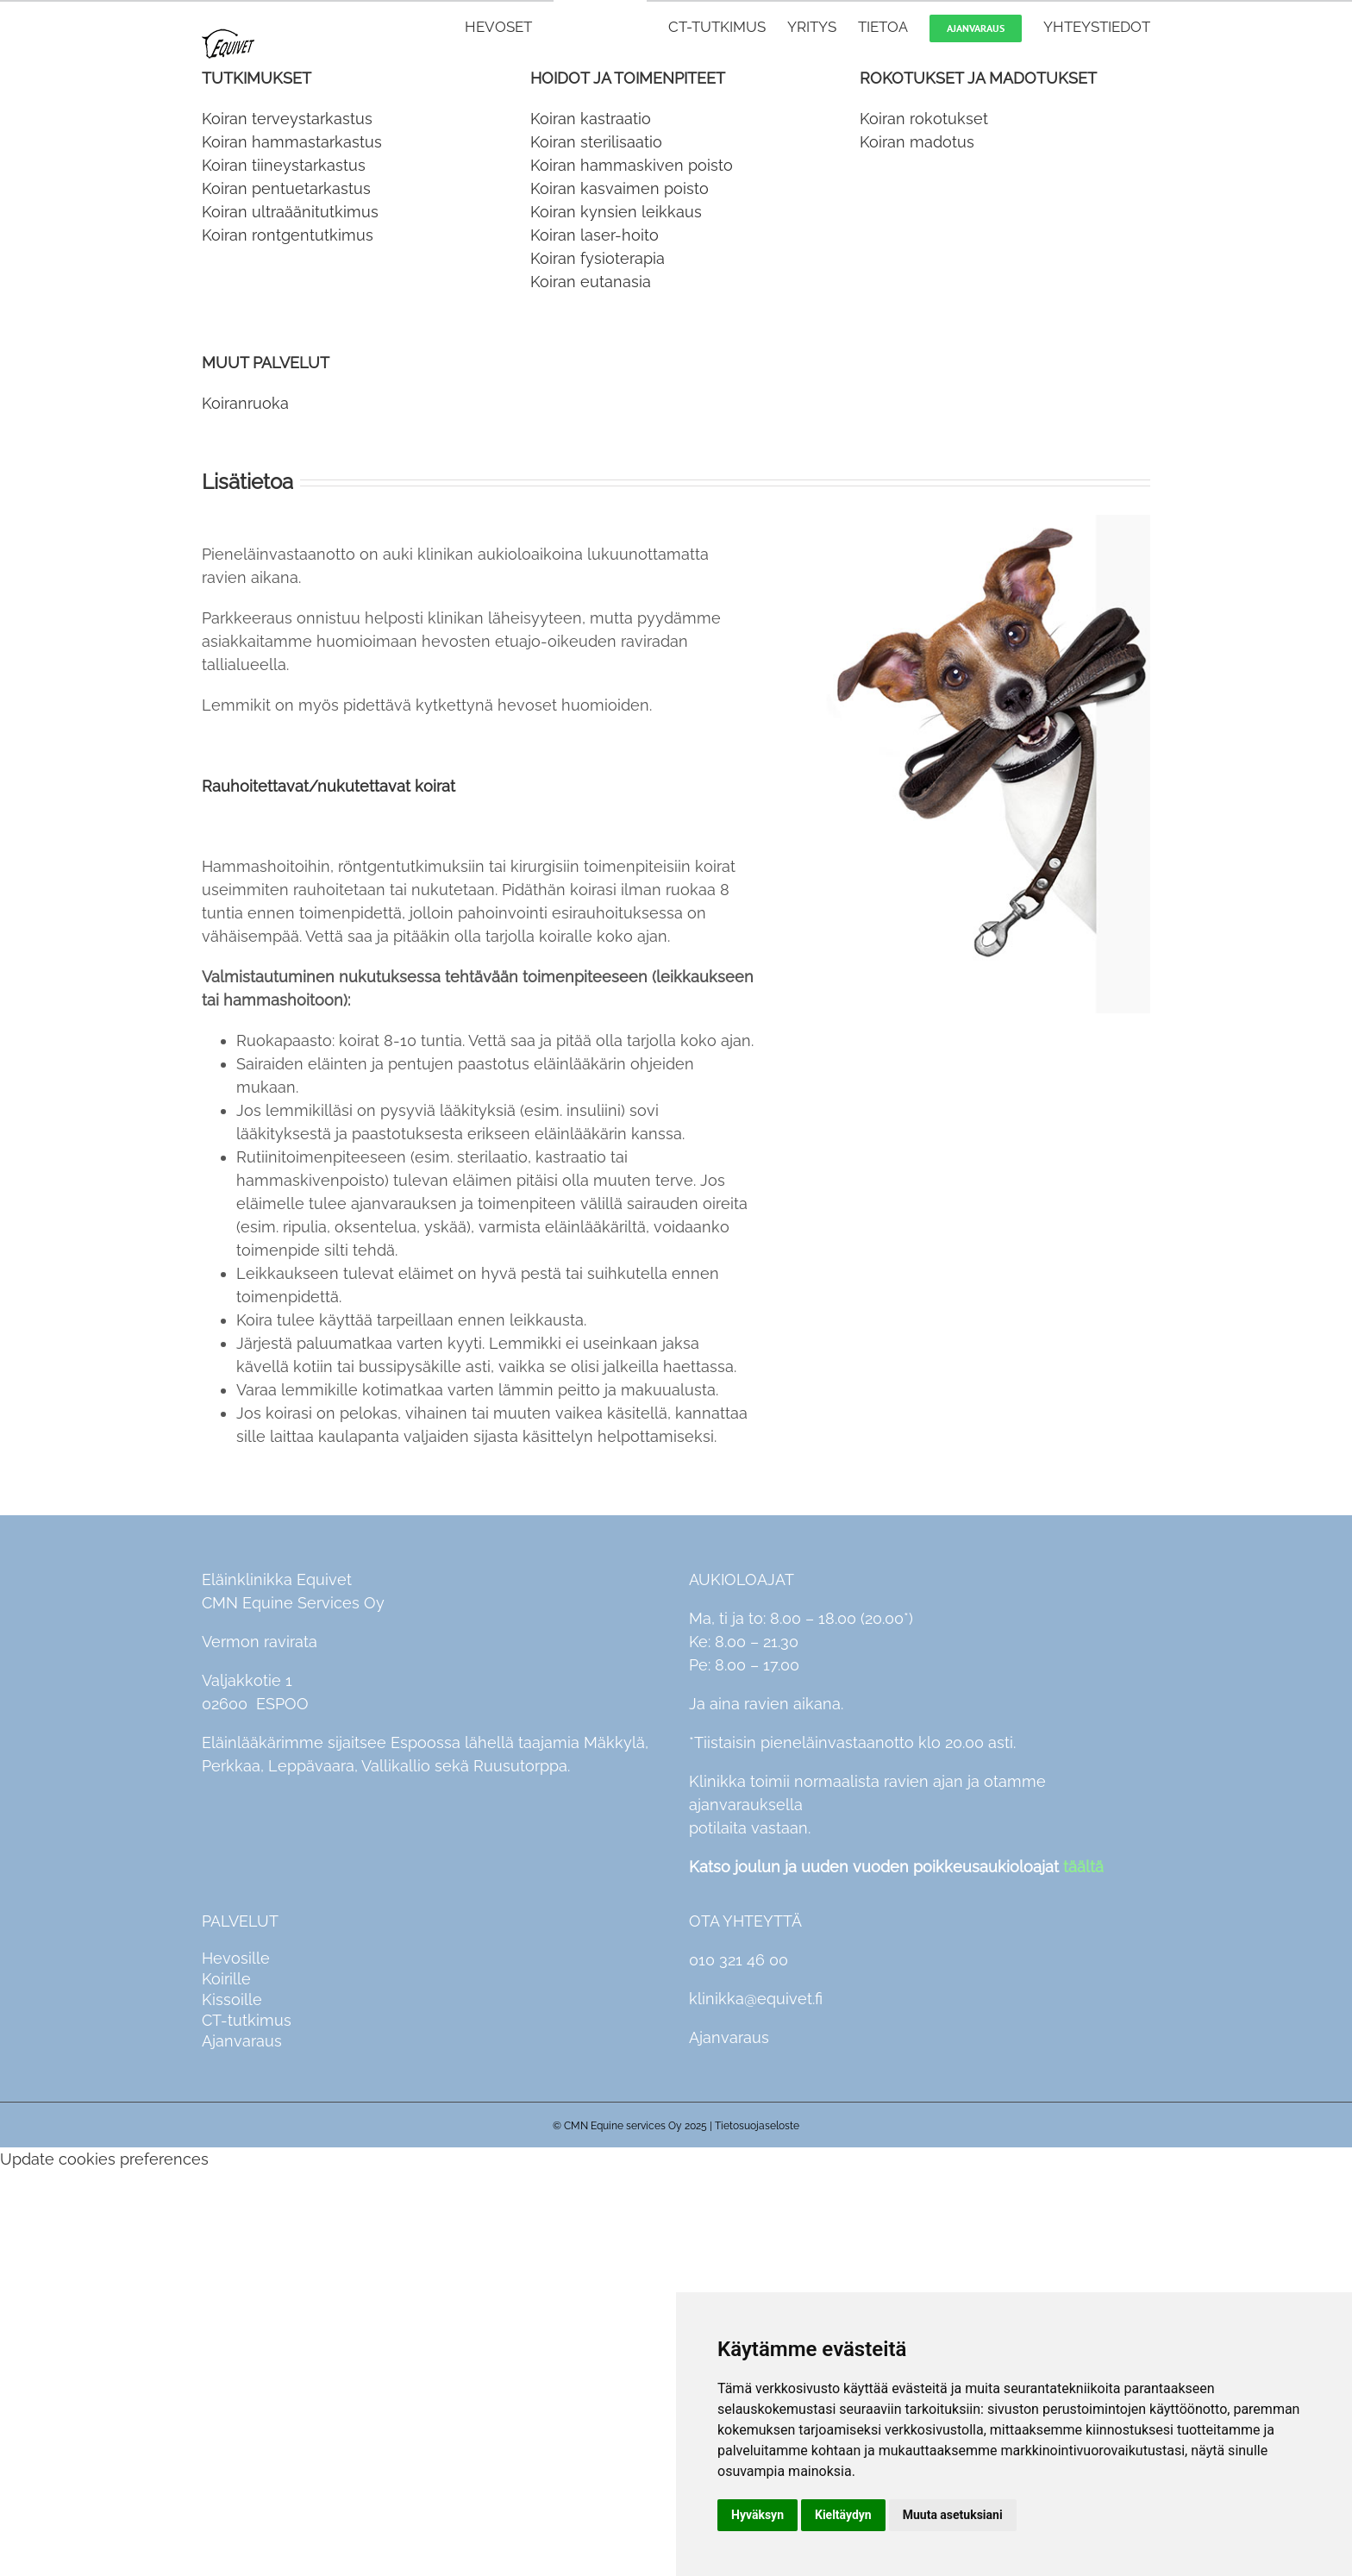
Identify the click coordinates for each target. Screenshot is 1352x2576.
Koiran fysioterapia (597, 258)
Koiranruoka (245, 403)
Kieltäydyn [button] (843, 2515)
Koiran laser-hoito (594, 235)
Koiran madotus (917, 142)
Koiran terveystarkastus (287, 119)
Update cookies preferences (104, 2159)
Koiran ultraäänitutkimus (290, 212)
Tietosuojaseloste (757, 2126)
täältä (1083, 1867)
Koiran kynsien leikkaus (616, 212)
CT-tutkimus (246, 2020)
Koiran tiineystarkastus (284, 165)
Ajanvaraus (242, 2041)
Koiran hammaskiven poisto (631, 165)
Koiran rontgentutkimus (287, 235)
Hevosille (236, 1958)
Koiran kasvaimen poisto (619, 188)
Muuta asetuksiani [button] (953, 2515)
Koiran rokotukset (924, 119)
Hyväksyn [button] (757, 2515)
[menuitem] (509, 26)
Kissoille (232, 1999)
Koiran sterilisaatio (596, 142)
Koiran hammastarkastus (292, 142)
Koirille (226, 1979)
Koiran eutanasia (590, 282)
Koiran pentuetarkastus (286, 188)
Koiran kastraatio (590, 119)
